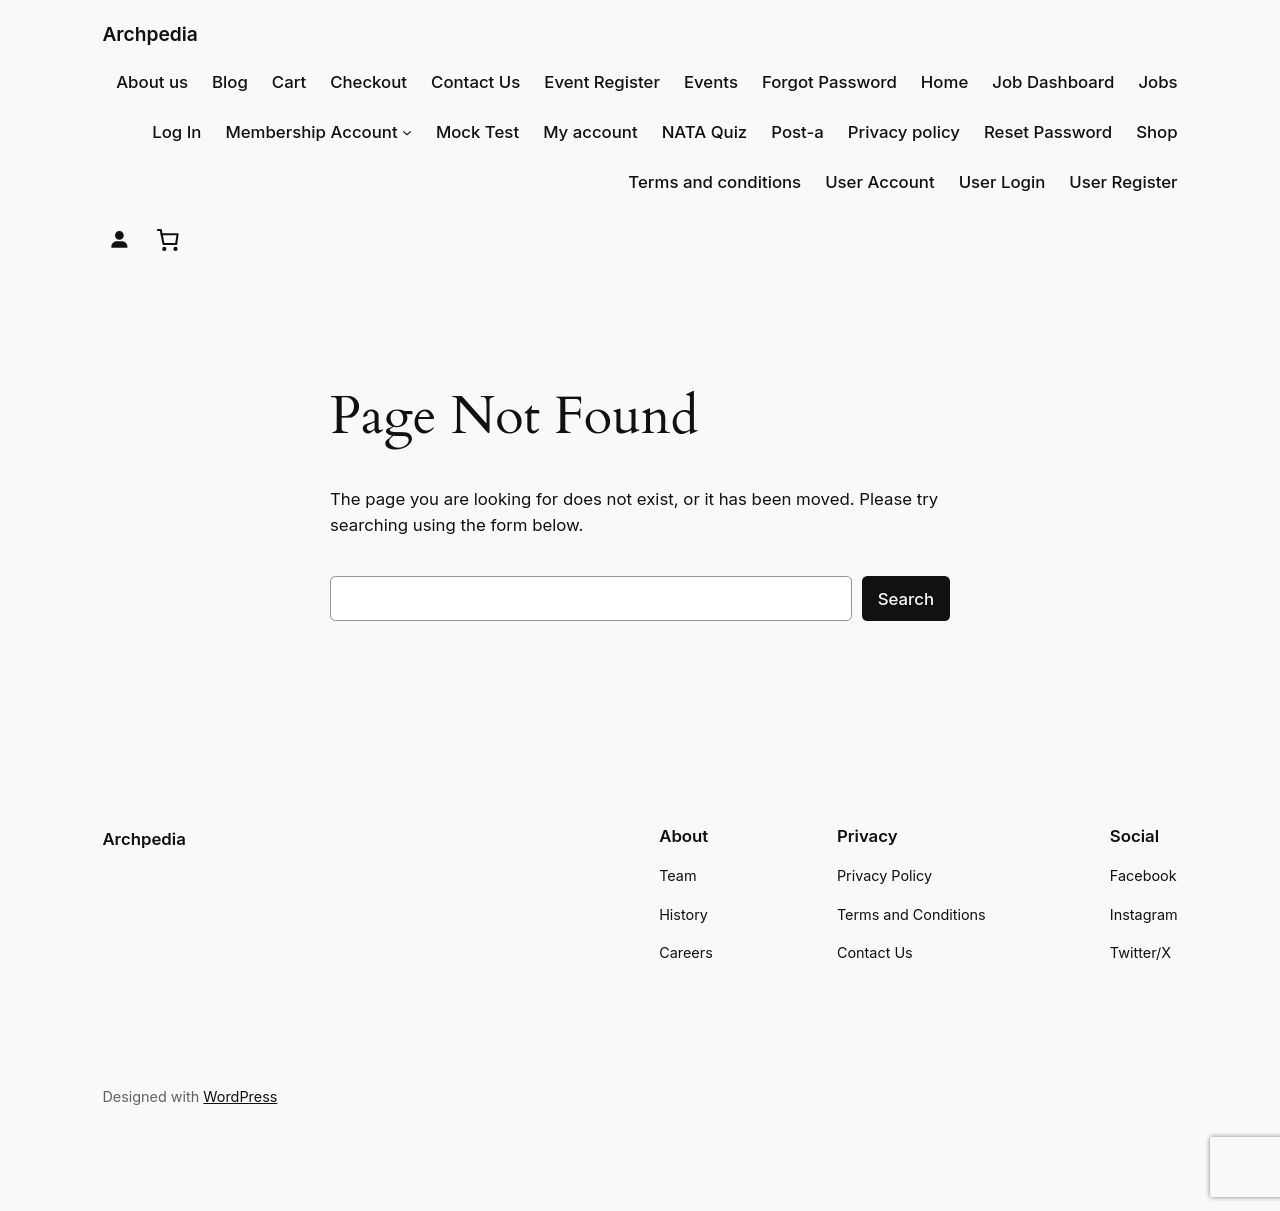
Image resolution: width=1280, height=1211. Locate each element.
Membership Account (311, 132)
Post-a (797, 132)
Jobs (1157, 82)
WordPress (240, 1096)
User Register (1123, 182)
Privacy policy (904, 132)
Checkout (368, 82)
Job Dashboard (1053, 82)
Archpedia (149, 34)
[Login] (119, 239)
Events (711, 82)
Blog (230, 82)
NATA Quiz (705, 132)
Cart (289, 82)
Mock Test (477, 132)
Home (944, 82)
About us (152, 82)
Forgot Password (829, 82)
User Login (1002, 182)
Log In (176, 132)
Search (906, 599)
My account (590, 132)
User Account (879, 182)
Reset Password (1048, 132)
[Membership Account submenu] (407, 132)
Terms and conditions (714, 182)
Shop (1156, 132)
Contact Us (475, 82)
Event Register (602, 82)
